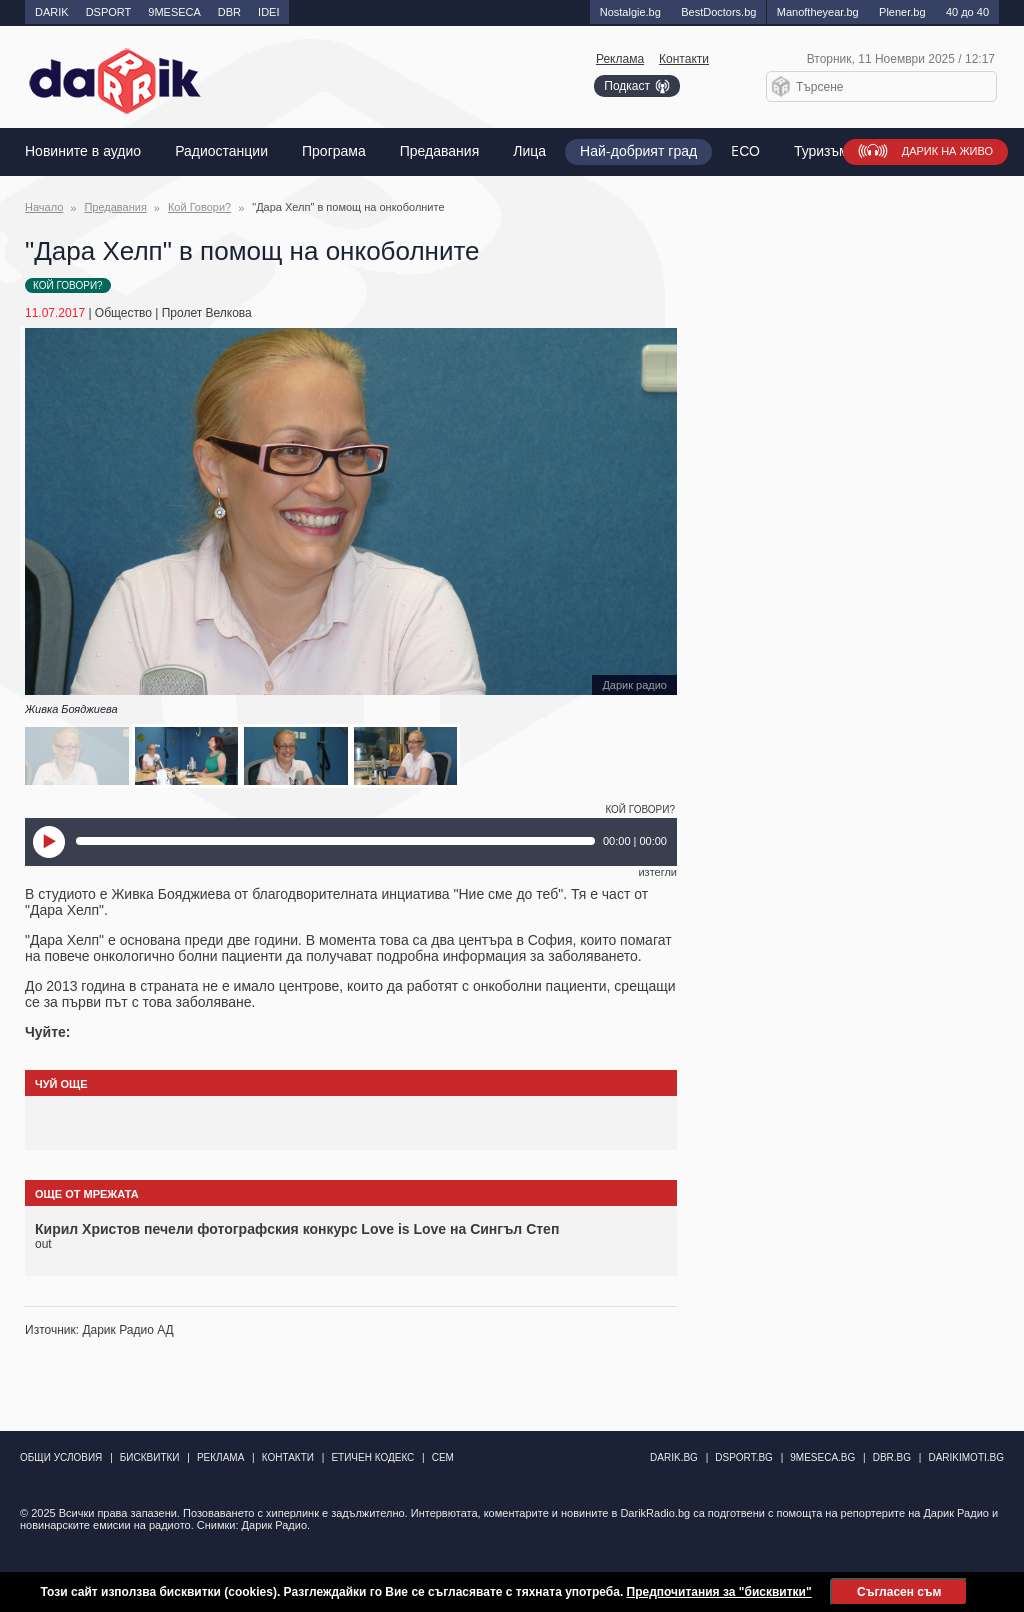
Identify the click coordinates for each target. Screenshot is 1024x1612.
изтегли (657, 872)
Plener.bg (902, 12)
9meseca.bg (822, 1457)
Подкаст (627, 86)
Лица (529, 151)
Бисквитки (150, 1457)
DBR (229, 12)
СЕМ (443, 1457)
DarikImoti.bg (966, 1457)
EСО (745, 151)
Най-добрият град (638, 151)
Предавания (439, 151)
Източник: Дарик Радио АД (99, 1330)
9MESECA (174, 12)
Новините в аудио (83, 151)
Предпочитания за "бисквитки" (719, 1592)
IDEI (268, 12)
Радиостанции (221, 151)
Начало (44, 207)
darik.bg (674, 1457)
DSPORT (109, 12)
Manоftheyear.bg (818, 12)
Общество (123, 313)
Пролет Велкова (207, 313)
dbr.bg (892, 1457)
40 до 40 (967, 12)
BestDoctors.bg (718, 12)
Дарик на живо (947, 151)
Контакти (684, 59)
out (43, 1244)
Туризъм (821, 151)
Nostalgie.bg (630, 12)
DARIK (52, 12)
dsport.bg (744, 1457)
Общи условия (61, 1457)
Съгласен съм (899, 1592)
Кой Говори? (199, 207)
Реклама (620, 59)
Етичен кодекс (372, 1457)
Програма (334, 151)
